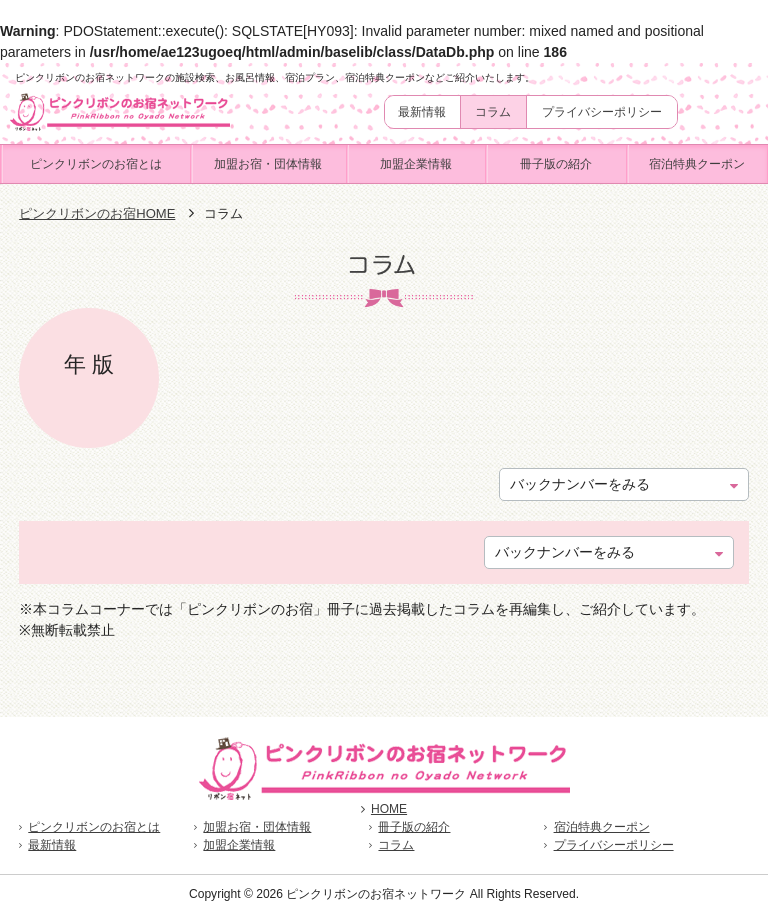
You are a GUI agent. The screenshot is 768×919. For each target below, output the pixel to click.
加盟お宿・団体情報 (268, 164)
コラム (493, 112)
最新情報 (422, 112)
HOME (384, 809)
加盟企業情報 (416, 164)
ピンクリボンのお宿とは (96, 164)
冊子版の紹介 (556, 164)
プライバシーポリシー (602, 112)
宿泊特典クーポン (697, 164)
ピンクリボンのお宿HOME (97, 213)
